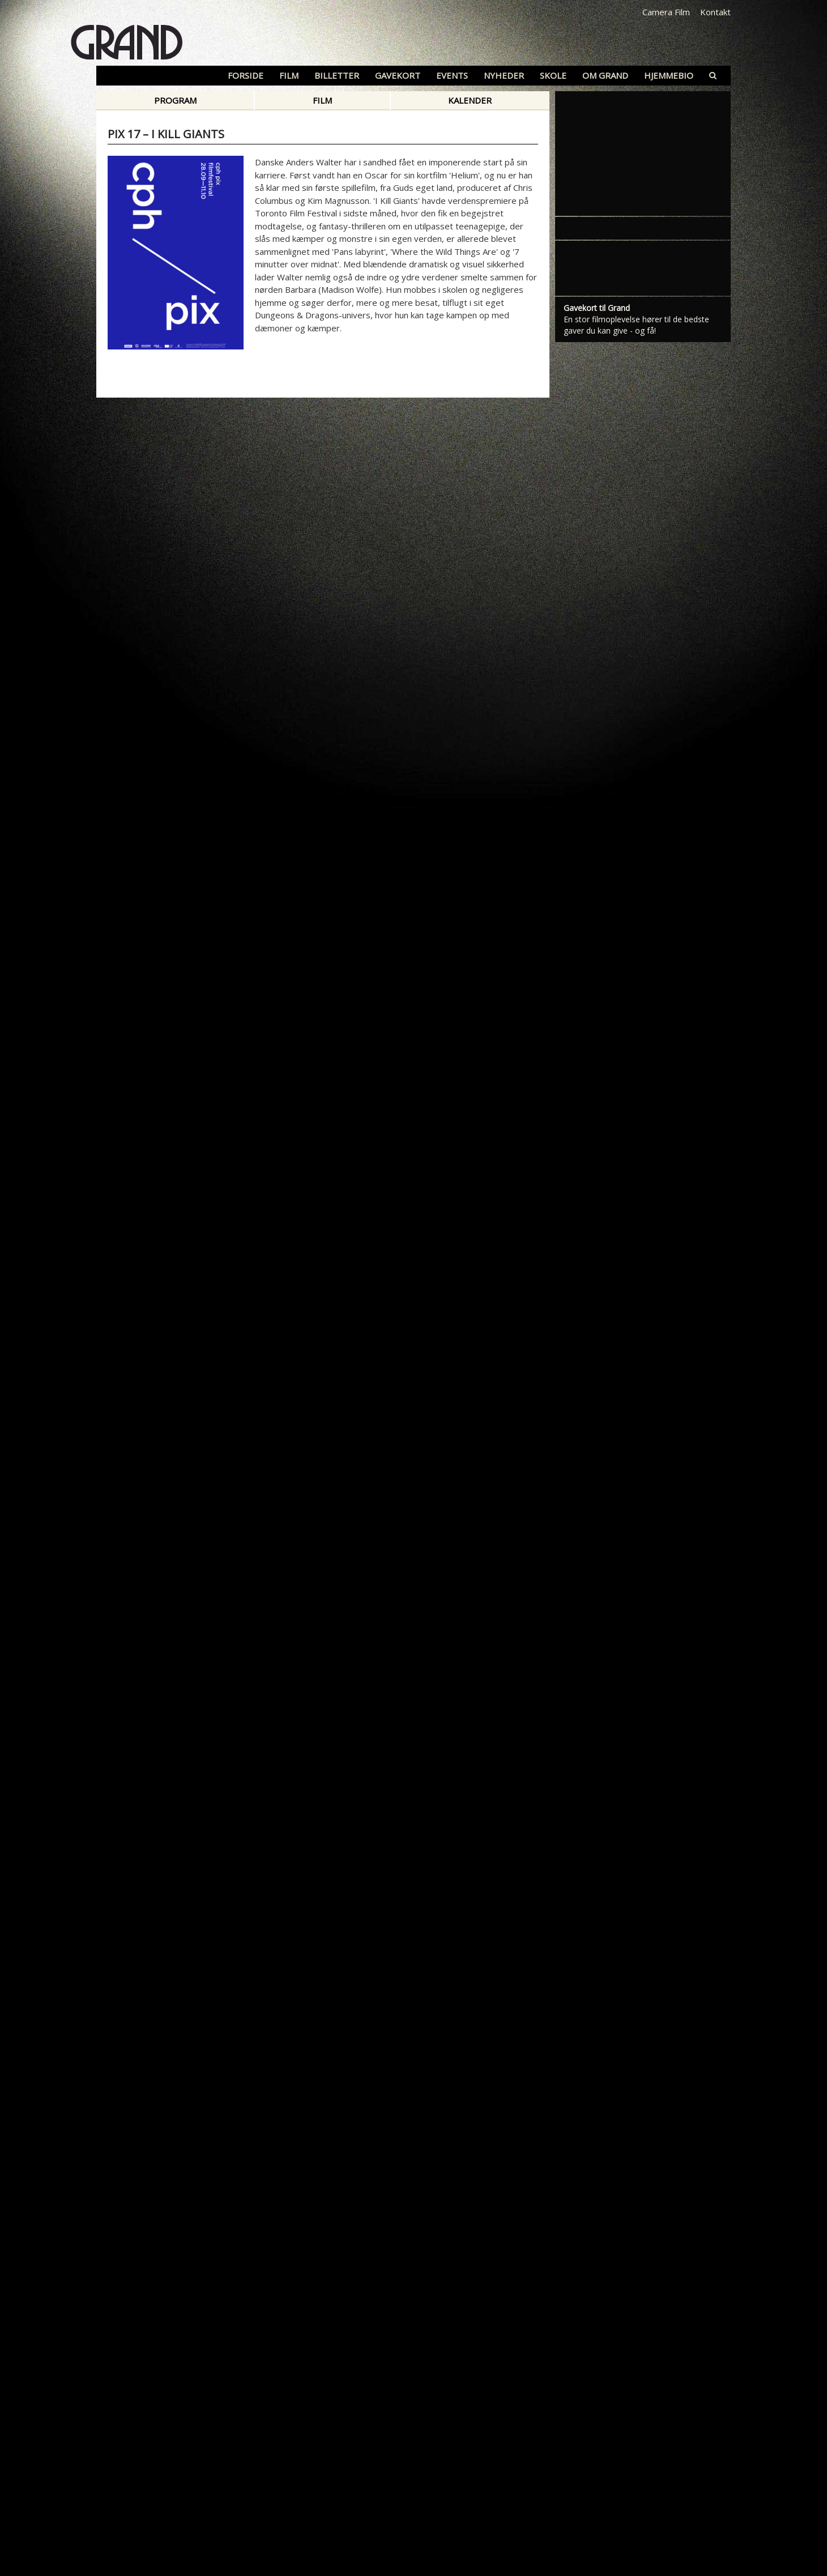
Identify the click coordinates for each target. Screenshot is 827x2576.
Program (175, 100)
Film (322, 100)
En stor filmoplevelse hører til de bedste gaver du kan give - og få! (636, 325)
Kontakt (715, 12)
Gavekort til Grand (597, 307)
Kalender (470, 100)
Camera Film (666, 12)
